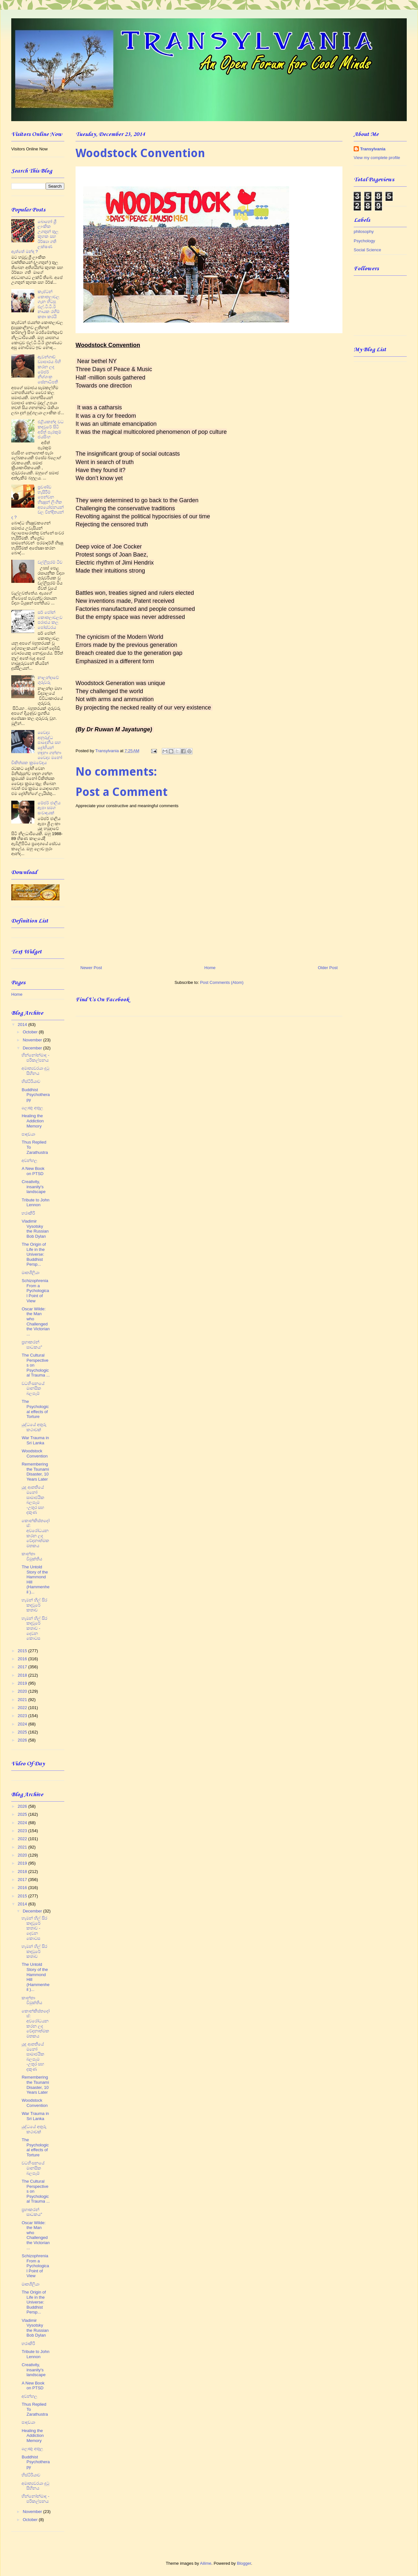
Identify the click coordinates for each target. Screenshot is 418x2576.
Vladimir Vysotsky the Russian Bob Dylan (35, 1229)
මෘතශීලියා (30, 1272)
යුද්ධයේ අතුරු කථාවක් (34, 1427)
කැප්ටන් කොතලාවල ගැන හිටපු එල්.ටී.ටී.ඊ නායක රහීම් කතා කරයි (48, 304)
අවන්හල (29, 1160)
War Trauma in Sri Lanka (35, 1440)
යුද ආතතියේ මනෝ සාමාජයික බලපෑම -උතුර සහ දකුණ (33, 1500)
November (33, 1040)
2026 (23, 1740)
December (33, 1048)
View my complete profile (377, 157)
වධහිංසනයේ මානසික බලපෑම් (33, 1388)
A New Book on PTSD (33, 1171)
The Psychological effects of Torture (35, 1409)
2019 (23, 1683)
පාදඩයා (28, 1134)
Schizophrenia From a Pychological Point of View (35, 1290)
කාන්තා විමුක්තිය (32, 1556)
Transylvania (373, 149)
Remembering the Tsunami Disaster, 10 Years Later (35, 1472)
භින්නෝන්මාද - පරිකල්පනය (35, 1058)
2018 (23, 1675)
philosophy (364, 231)
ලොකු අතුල (32, 1107)
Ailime (205, 2563)
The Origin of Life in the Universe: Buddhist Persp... (34, 1254)
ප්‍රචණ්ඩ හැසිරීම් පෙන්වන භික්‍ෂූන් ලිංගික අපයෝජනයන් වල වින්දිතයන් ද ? (37, 502)
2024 (23, 1724)
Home (210, 967)
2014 (23, 1024)
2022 (23, 1707)
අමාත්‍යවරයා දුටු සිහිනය (35, 1071)
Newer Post (91, 967)
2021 (23, 1699)
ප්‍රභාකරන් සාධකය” (32, 1345)
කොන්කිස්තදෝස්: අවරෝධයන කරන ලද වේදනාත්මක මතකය (36, 1533)
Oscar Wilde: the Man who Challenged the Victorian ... (36, 1321)
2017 (23, 1666)
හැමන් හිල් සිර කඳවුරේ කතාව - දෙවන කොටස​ (34, 1628)
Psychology (364, 240)
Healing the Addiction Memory (32, 1120)
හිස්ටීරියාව (31, 1081)
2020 (23, 1691)
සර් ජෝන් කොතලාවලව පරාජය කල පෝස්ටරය (50, 620)
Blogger (244, 2563)
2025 (23, 1732)
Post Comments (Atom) (221, 982)
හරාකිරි (28, 1213)
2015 (23, 1650)
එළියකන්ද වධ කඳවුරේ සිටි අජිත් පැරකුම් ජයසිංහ (51, 429)
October (31, 1032)
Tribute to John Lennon (35, 1203)
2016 (23, 1658)
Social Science (367, 249)
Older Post (328, 967)
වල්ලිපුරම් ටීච (50, 562)
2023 (23, 1715)
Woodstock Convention (35, 1453)
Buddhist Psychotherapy (36, 1094)
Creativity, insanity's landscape (33, 1186)
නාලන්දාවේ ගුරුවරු (48, 680)
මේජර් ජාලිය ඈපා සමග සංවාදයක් (49, 807)
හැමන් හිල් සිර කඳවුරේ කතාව (34, 1605)
